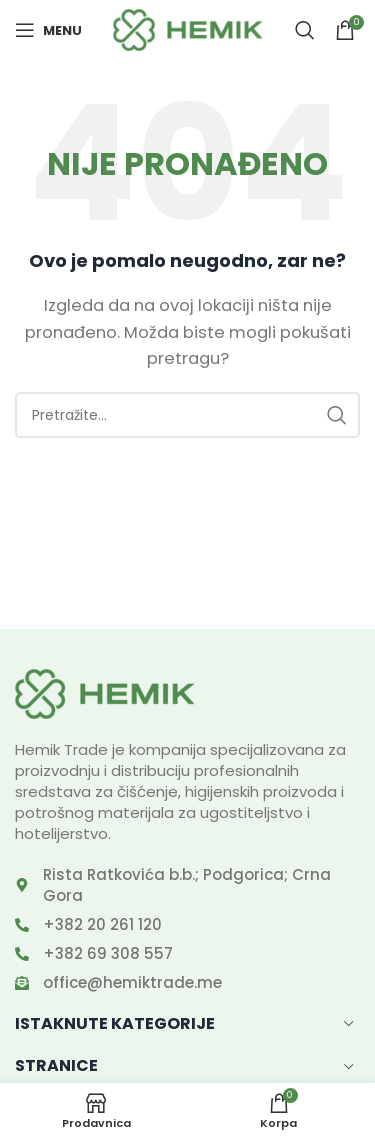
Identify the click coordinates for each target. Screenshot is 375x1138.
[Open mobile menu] (48, 30)
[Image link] (105, 692)
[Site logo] (188, 28)
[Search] (305, 30)
